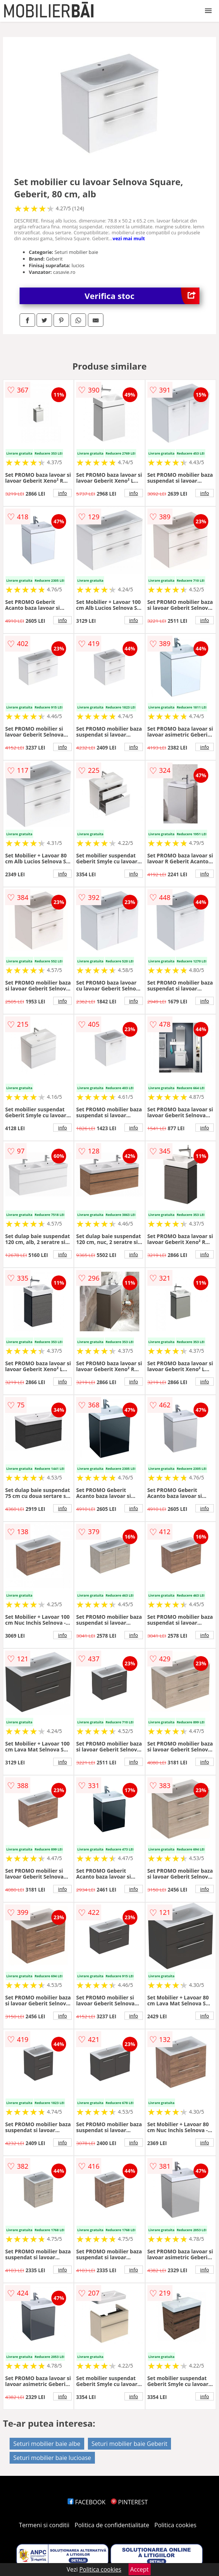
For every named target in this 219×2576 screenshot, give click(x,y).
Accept (139, 2569)
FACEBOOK (87, 2502)
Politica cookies (175, 2525)
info (62, 493)
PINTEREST (129, 2502)
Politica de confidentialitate (112, 2525)
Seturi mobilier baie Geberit (130, 2444)
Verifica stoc (142, 296)
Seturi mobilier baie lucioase (52, 2458)
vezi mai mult (129, 238)
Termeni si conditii (44, 2525)
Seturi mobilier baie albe (47, 2444)
